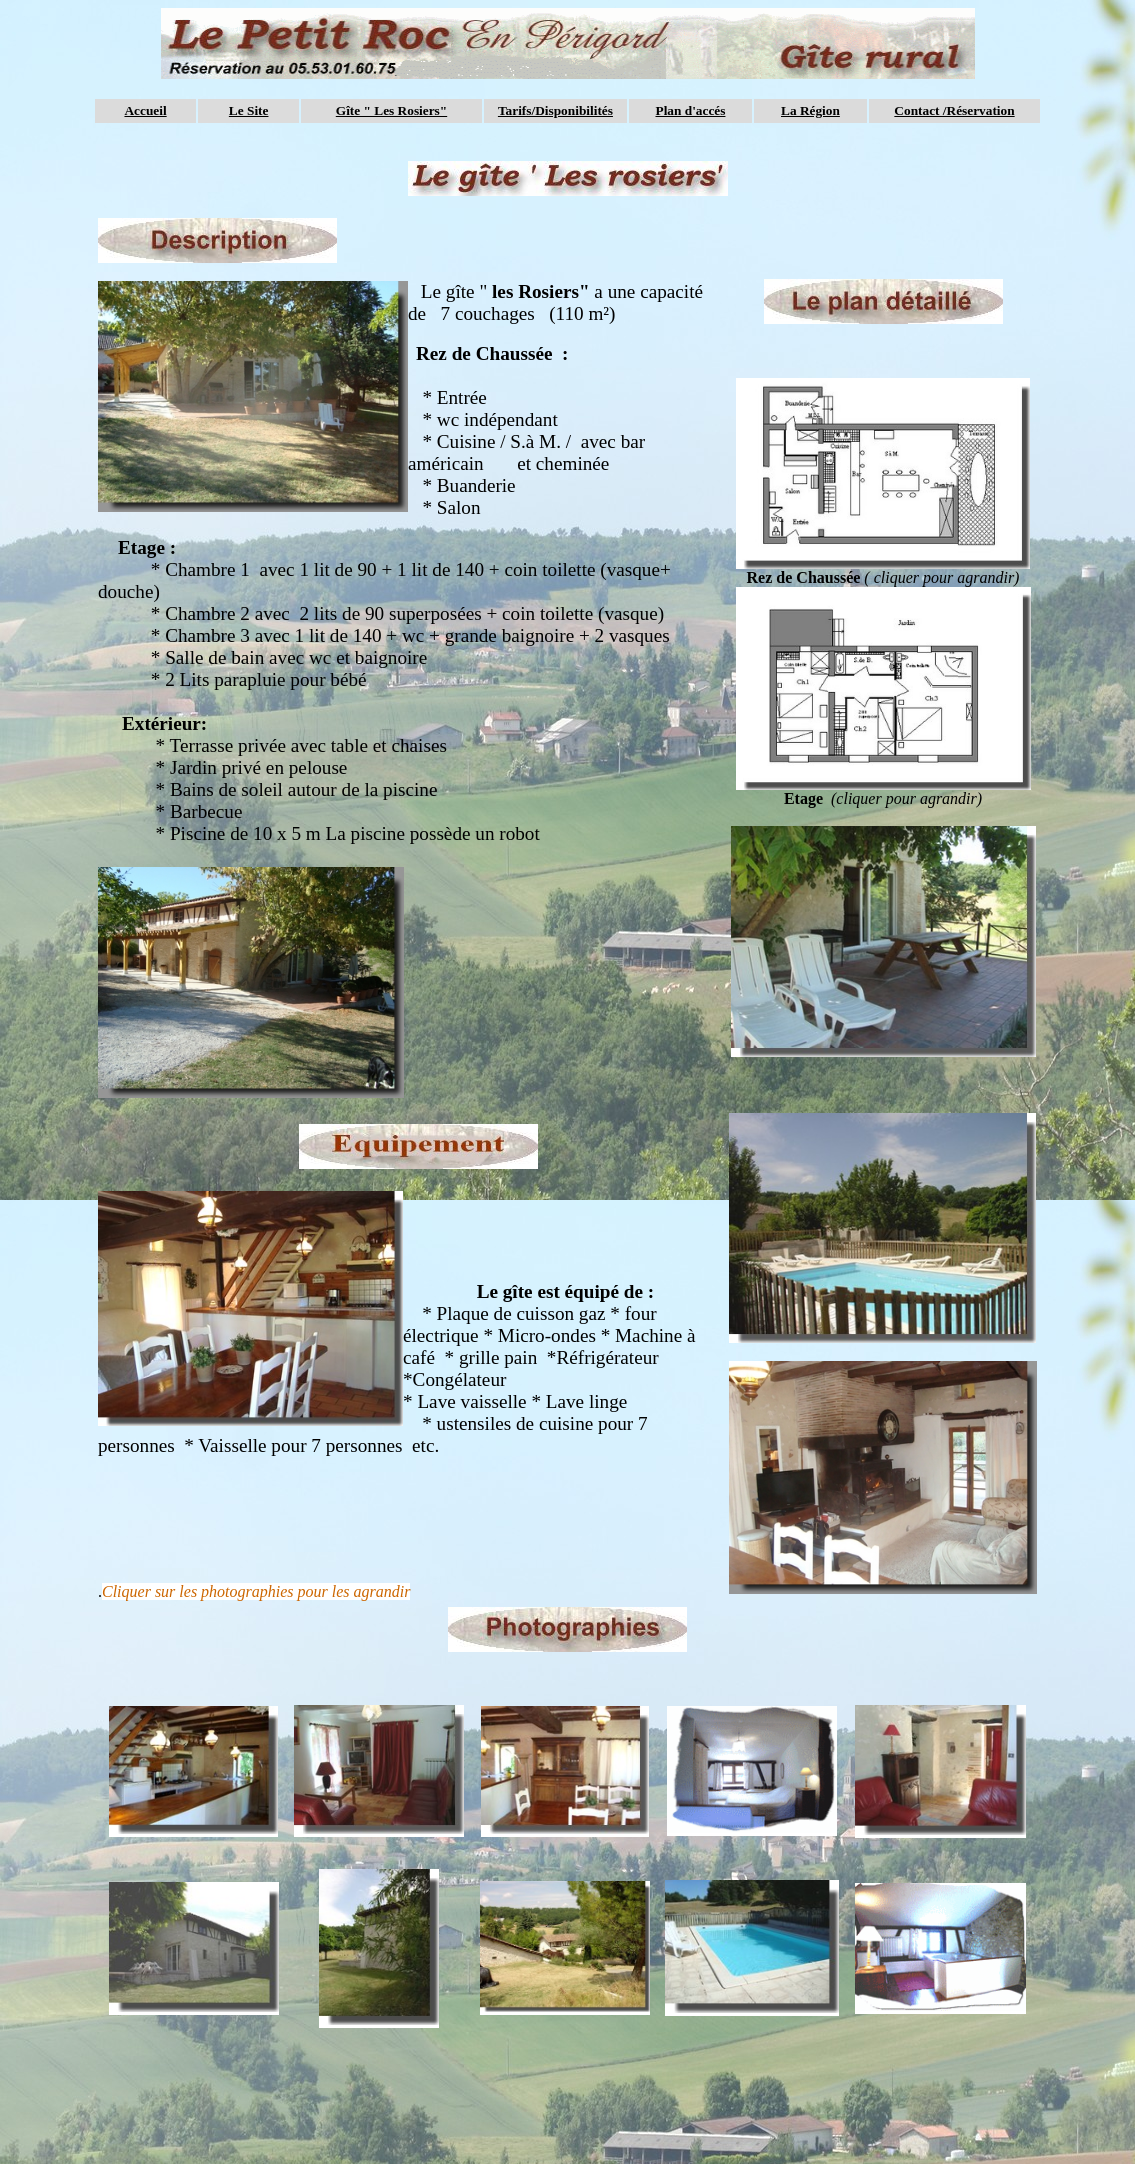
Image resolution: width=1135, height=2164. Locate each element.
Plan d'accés (690, 110)
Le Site (249, 110)
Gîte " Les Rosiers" (391, 110)
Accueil (145, 110)
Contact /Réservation (954, 110)
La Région (810, 110)
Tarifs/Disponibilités (555, 110)
